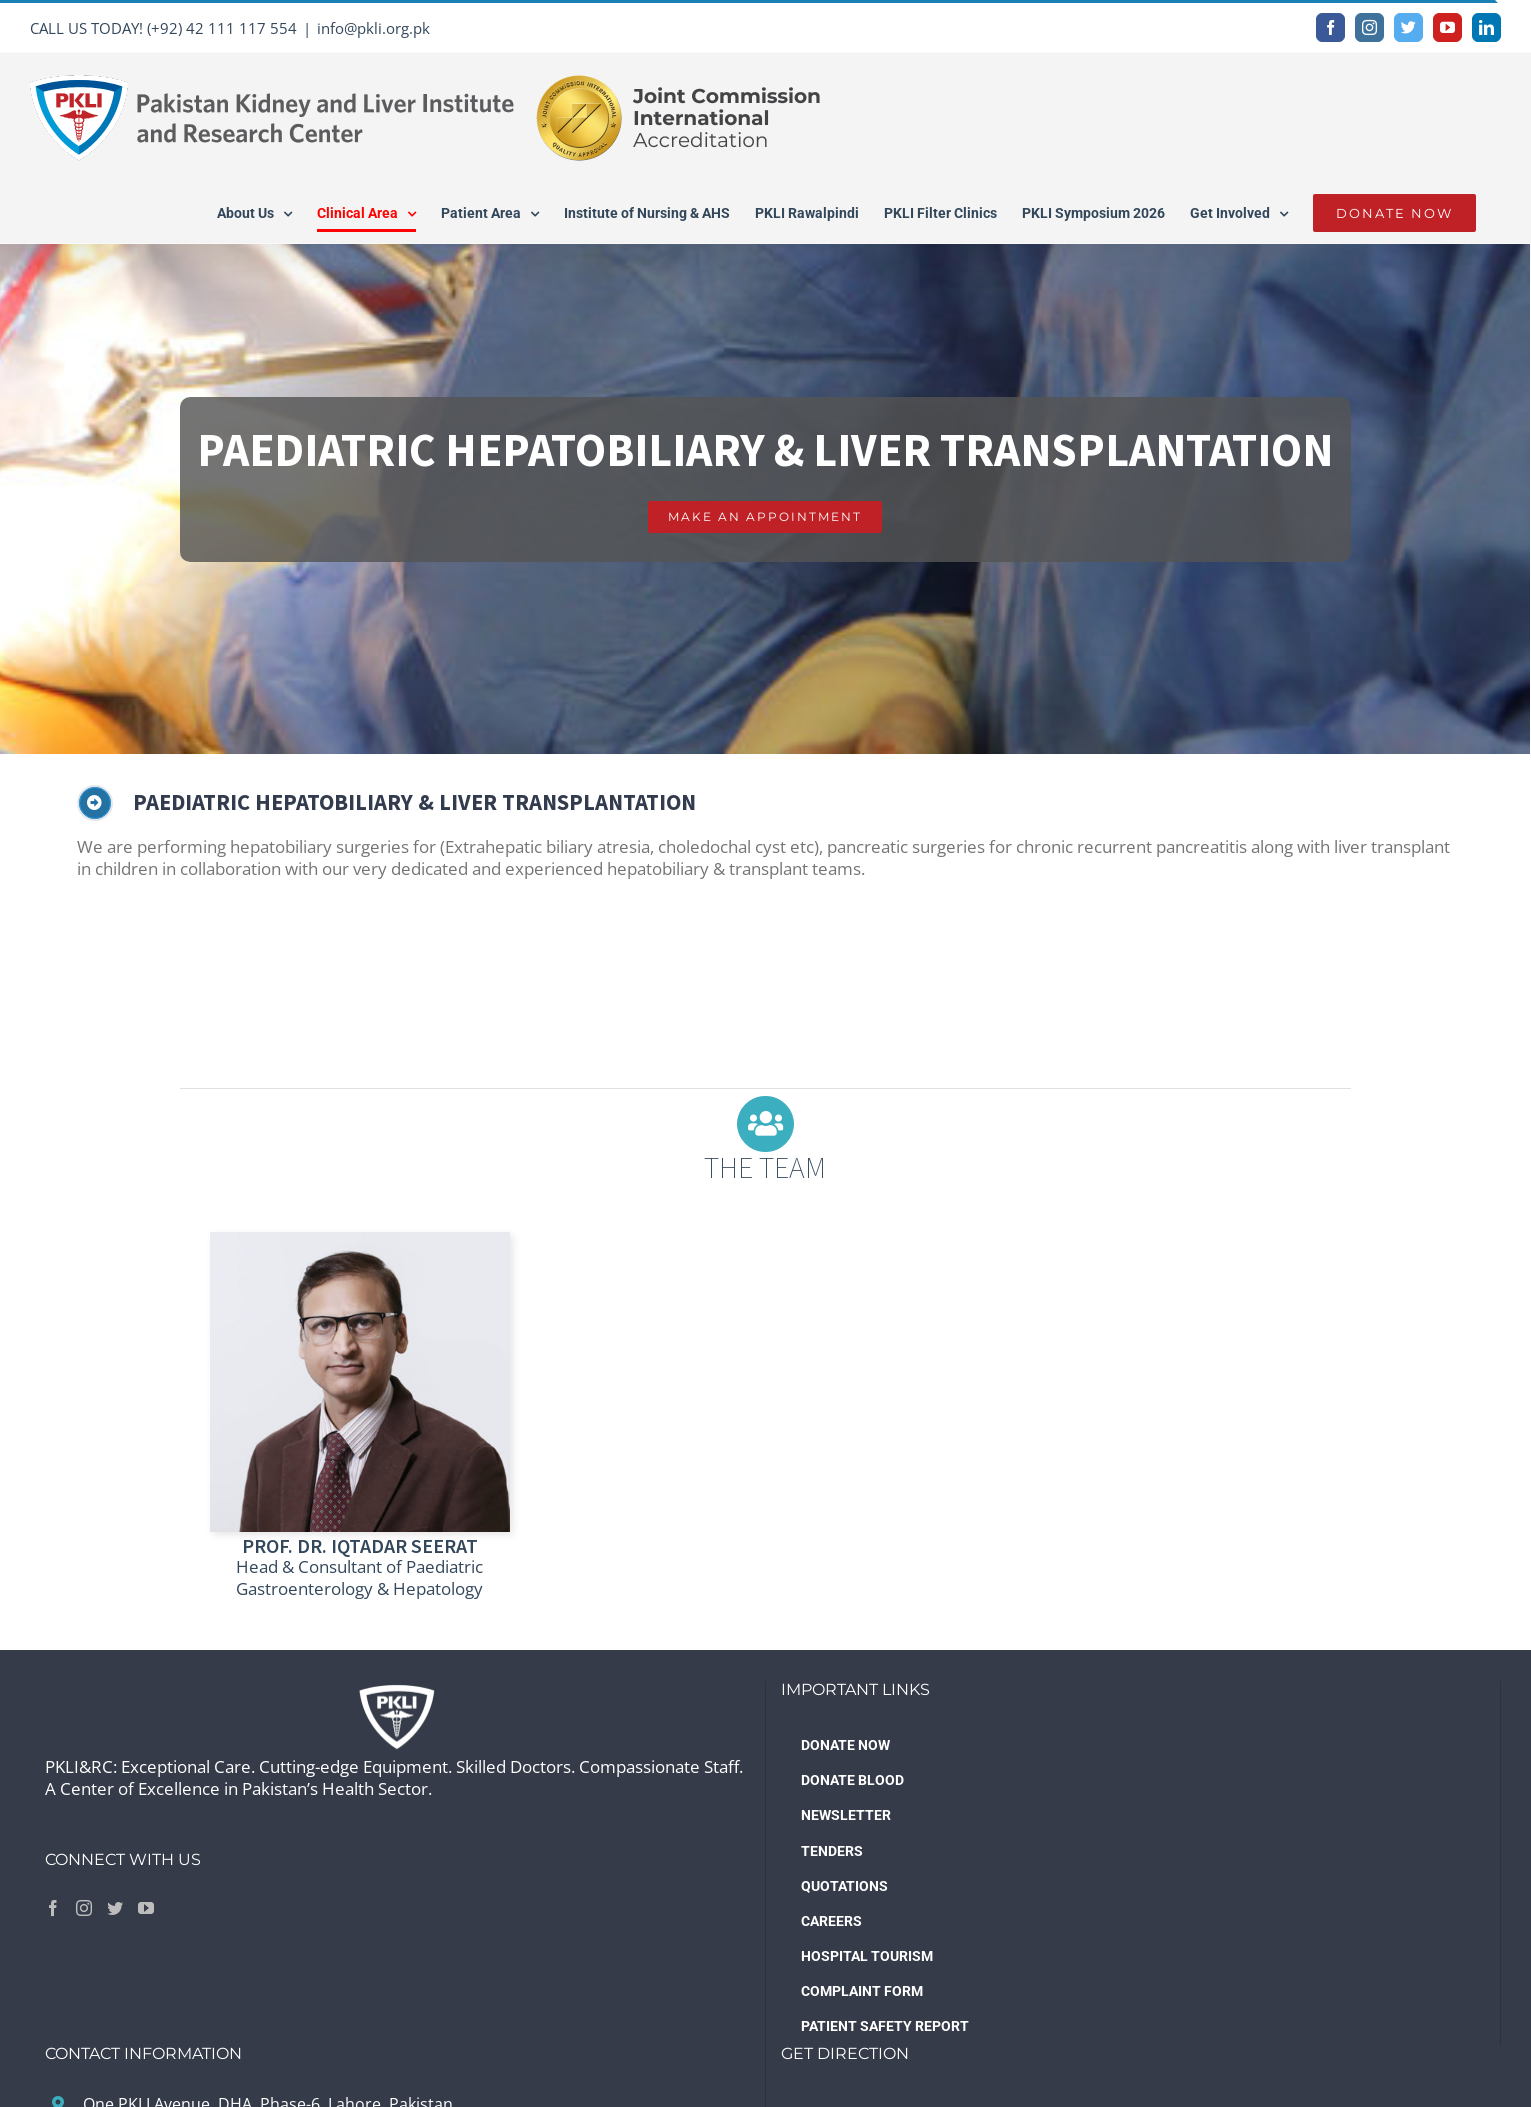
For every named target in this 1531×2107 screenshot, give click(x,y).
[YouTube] (146, 1908)
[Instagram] (84, 1908)
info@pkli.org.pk (373, 28)
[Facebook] (53, 1908)
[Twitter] (115, 1908)
